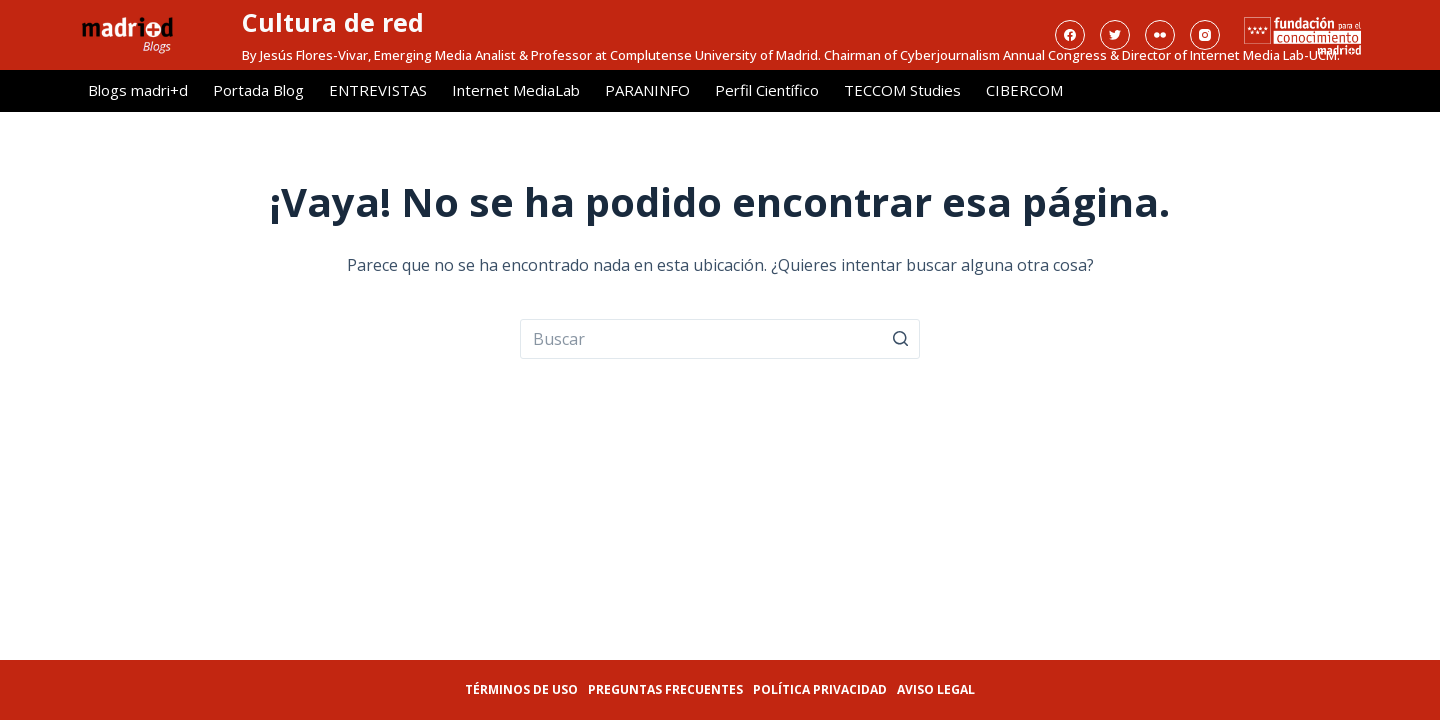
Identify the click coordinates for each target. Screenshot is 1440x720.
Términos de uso (521, 689)
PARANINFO (647, 90)
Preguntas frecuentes (665, 689)
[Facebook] (1070, 35)
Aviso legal (936, 689)
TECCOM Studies (902, 90)
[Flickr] (1160, 35)
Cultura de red (333, 22)
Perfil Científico (767, 90)
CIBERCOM (1024, 90)
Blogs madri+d (138, 90)
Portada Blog (258, 90)
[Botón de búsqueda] (900, 339)
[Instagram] (1205, 35)
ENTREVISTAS (378, 90)
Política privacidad (820, 689)
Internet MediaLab (516, 90)
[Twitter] (1115, 35)
